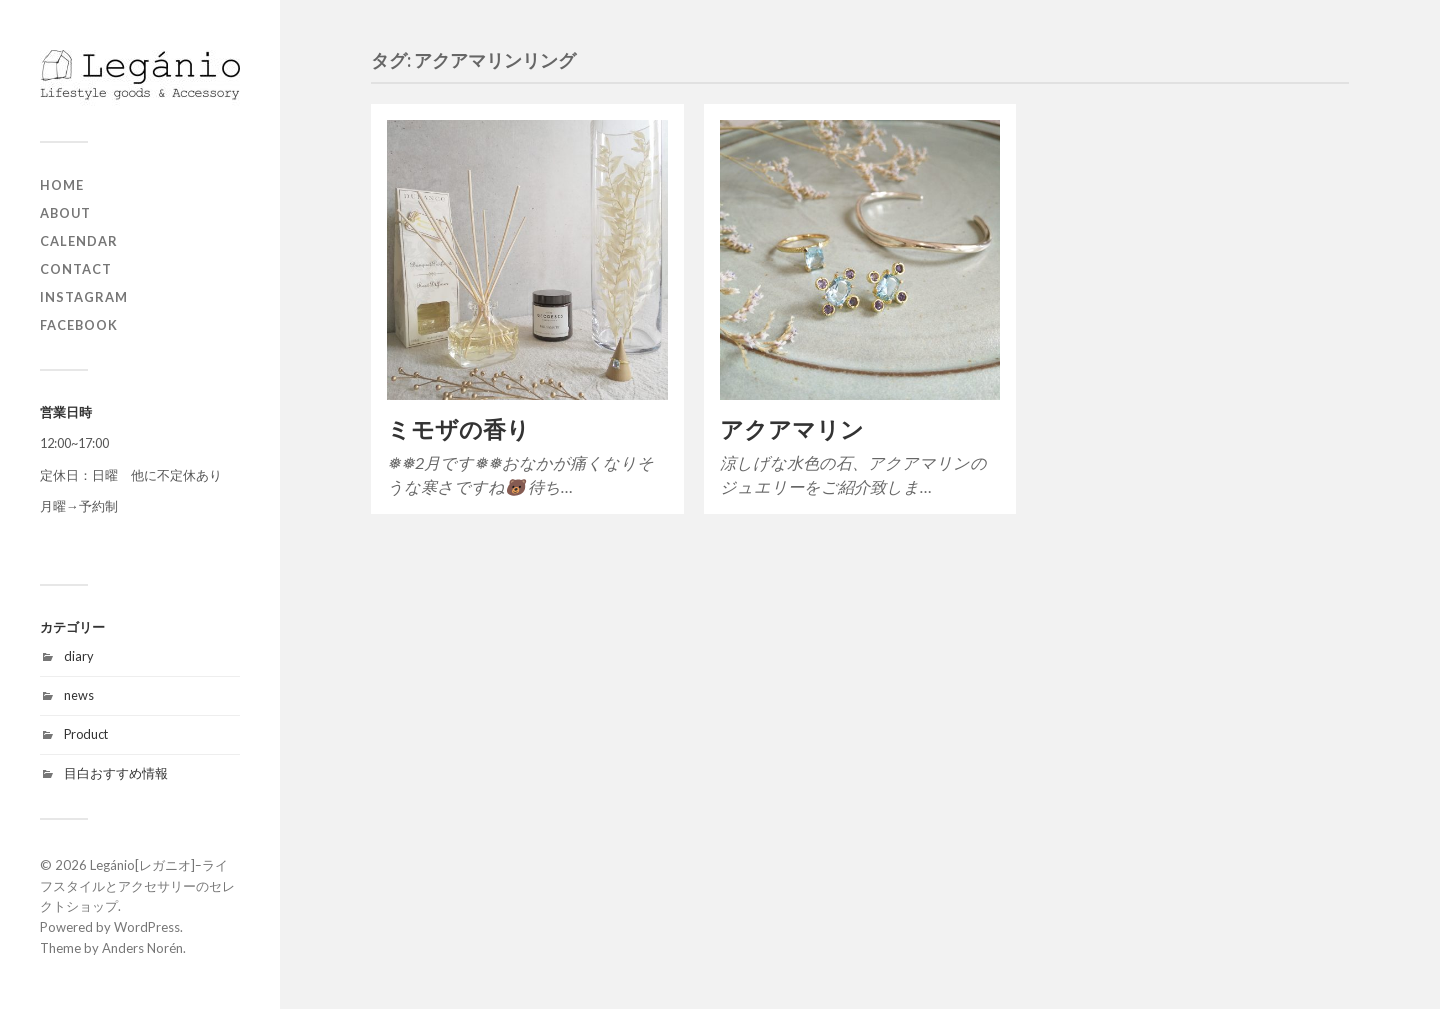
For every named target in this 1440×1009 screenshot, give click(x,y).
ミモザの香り (458, 429)
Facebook (79, 325)
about (65, 213)
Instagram (84, 297)
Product (86, 734)
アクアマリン (792, 429)
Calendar (79, 241)
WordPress (147, 927)
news (79, 695)
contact (76, 269)
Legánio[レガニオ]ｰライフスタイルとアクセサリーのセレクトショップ (137, 886)
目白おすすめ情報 (116, 773)
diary (79, 656)
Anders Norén (142, 948)
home (62, 185)
